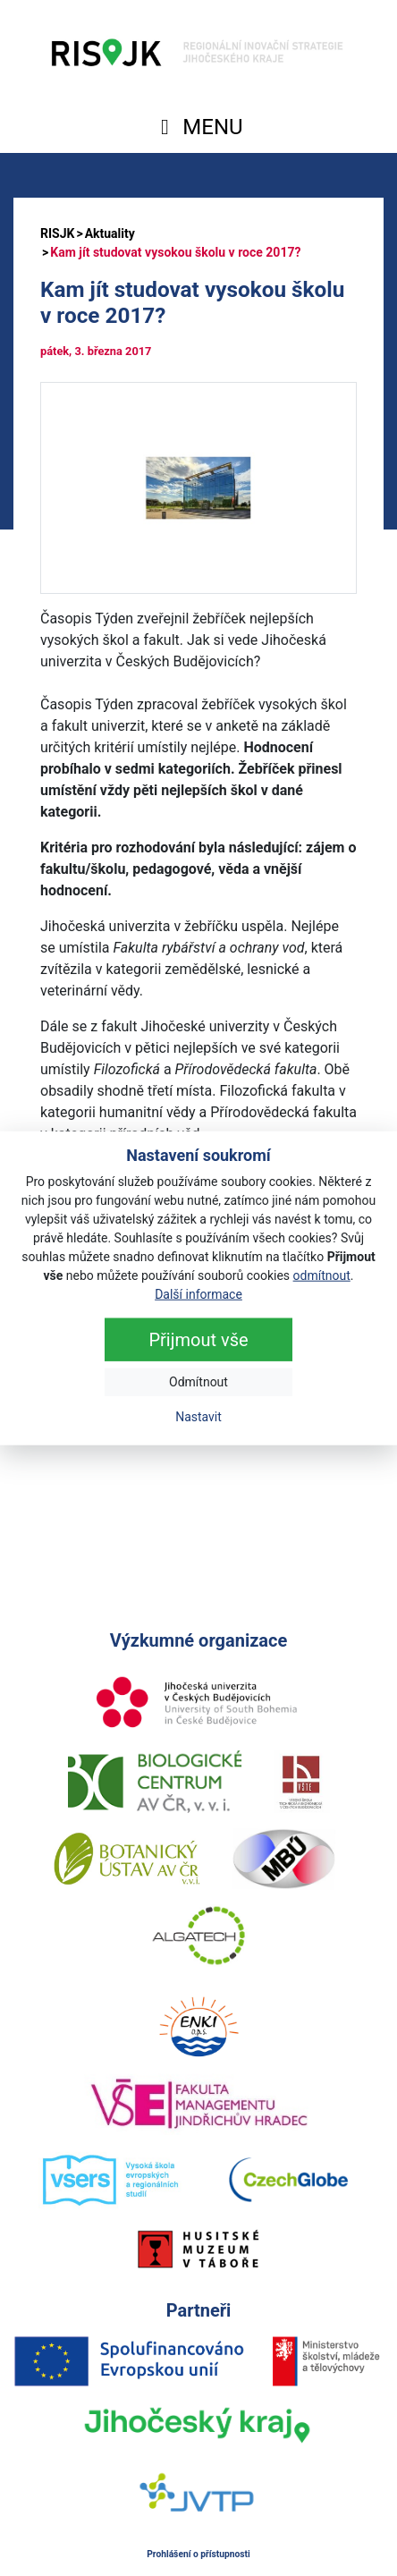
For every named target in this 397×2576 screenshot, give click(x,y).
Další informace (198, 1293)
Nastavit (198, 1416)
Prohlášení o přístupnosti (198, 2554)
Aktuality (110, 233)
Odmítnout (198, 1381)
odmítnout (322, 1274)
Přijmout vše (198, 1339)
